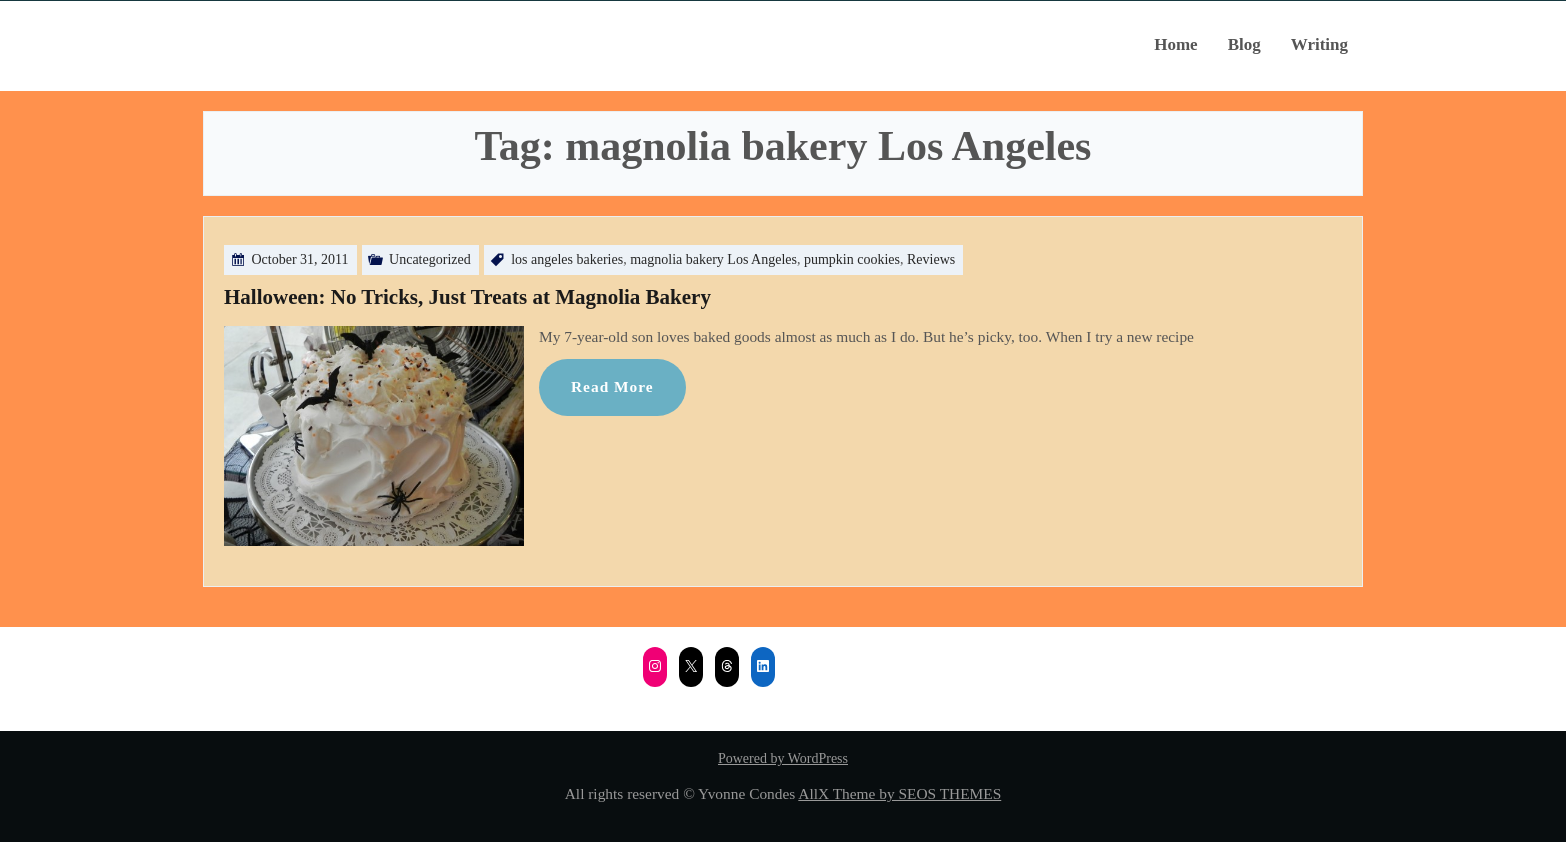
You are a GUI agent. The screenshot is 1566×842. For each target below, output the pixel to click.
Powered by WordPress (783, 758)
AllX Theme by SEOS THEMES (899, 793)
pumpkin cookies (852, 259)
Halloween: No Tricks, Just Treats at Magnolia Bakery (467, 297)
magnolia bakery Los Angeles (713, 259)
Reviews (931, 259)
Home (1175, 44)
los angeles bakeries (567, 259)
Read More (612, 386)
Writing (1319, 44)
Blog (1244, 44)
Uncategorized (430, 259)
